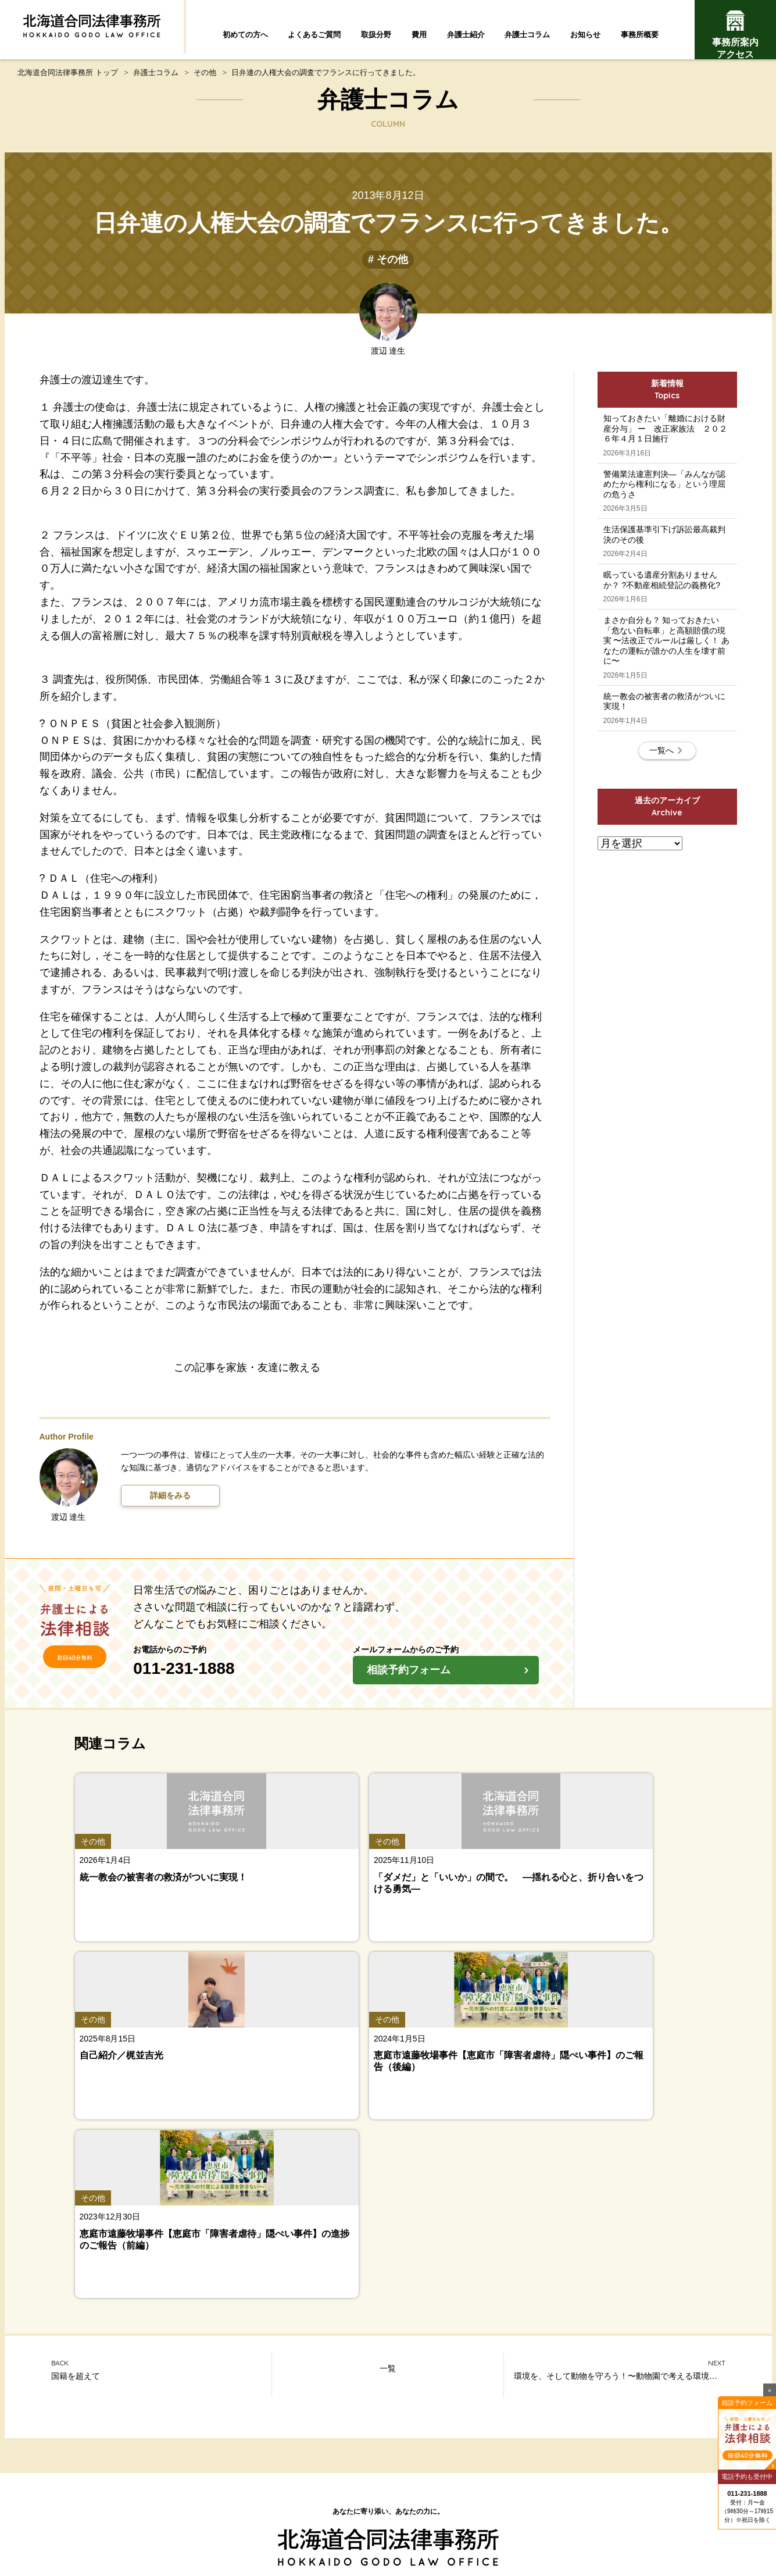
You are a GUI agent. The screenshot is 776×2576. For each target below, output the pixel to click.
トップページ (388, 2259)
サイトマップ (361, 2505)
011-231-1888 (233, 1680)
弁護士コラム (527, 34)
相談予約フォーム (451, 1684)
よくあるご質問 (314, 34)
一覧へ (667, 866)
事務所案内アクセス (735, 34)
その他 (205, 83)
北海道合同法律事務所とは (268, 2505)
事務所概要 (640, 34)
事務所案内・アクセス (650, 2444)
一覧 (387, 2040)
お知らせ (585, 34)
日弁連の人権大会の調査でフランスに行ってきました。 (325, 83)
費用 (419, 34)
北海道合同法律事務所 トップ (67, 83)
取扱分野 (376, 34)
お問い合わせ (430, 2505)
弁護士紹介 (466, 34)
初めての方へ (245, 34)
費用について (649, 2418)
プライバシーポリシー (516, 2505)
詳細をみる (170, 1506)
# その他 (388, 270)
